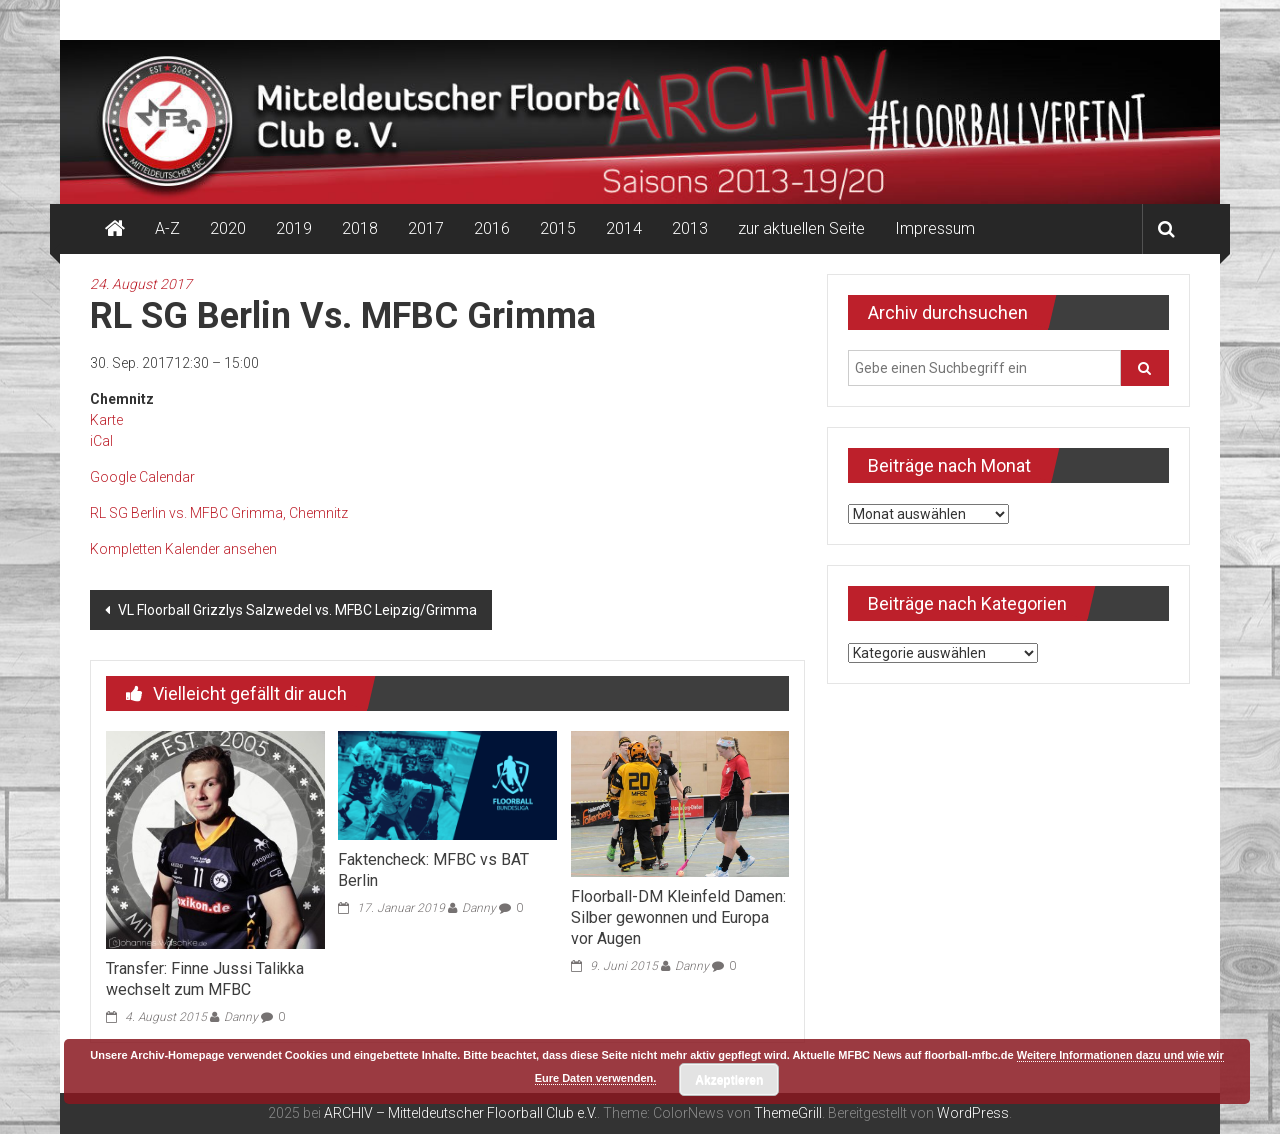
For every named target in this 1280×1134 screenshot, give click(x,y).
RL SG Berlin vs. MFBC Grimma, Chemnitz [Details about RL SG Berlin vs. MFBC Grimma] (219, 513)
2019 (294, 228)
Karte (106, 420)
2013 (690, 228)
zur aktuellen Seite (801, 228)
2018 (360, 228)
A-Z (167, 228)
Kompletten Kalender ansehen (183, 549)
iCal (101, 441)
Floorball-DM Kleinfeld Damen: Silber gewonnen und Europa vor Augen (678, 917)
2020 (228, 228)
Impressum (935, 228)
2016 (492, 228)
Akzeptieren (729, 1080)
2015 (558, 228)
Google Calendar (142, 477)
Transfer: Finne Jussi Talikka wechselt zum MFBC (205, 979)
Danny (241, 1017)
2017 (426, 228)
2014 (624, 228)
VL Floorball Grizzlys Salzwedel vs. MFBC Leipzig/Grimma (296, 610)
